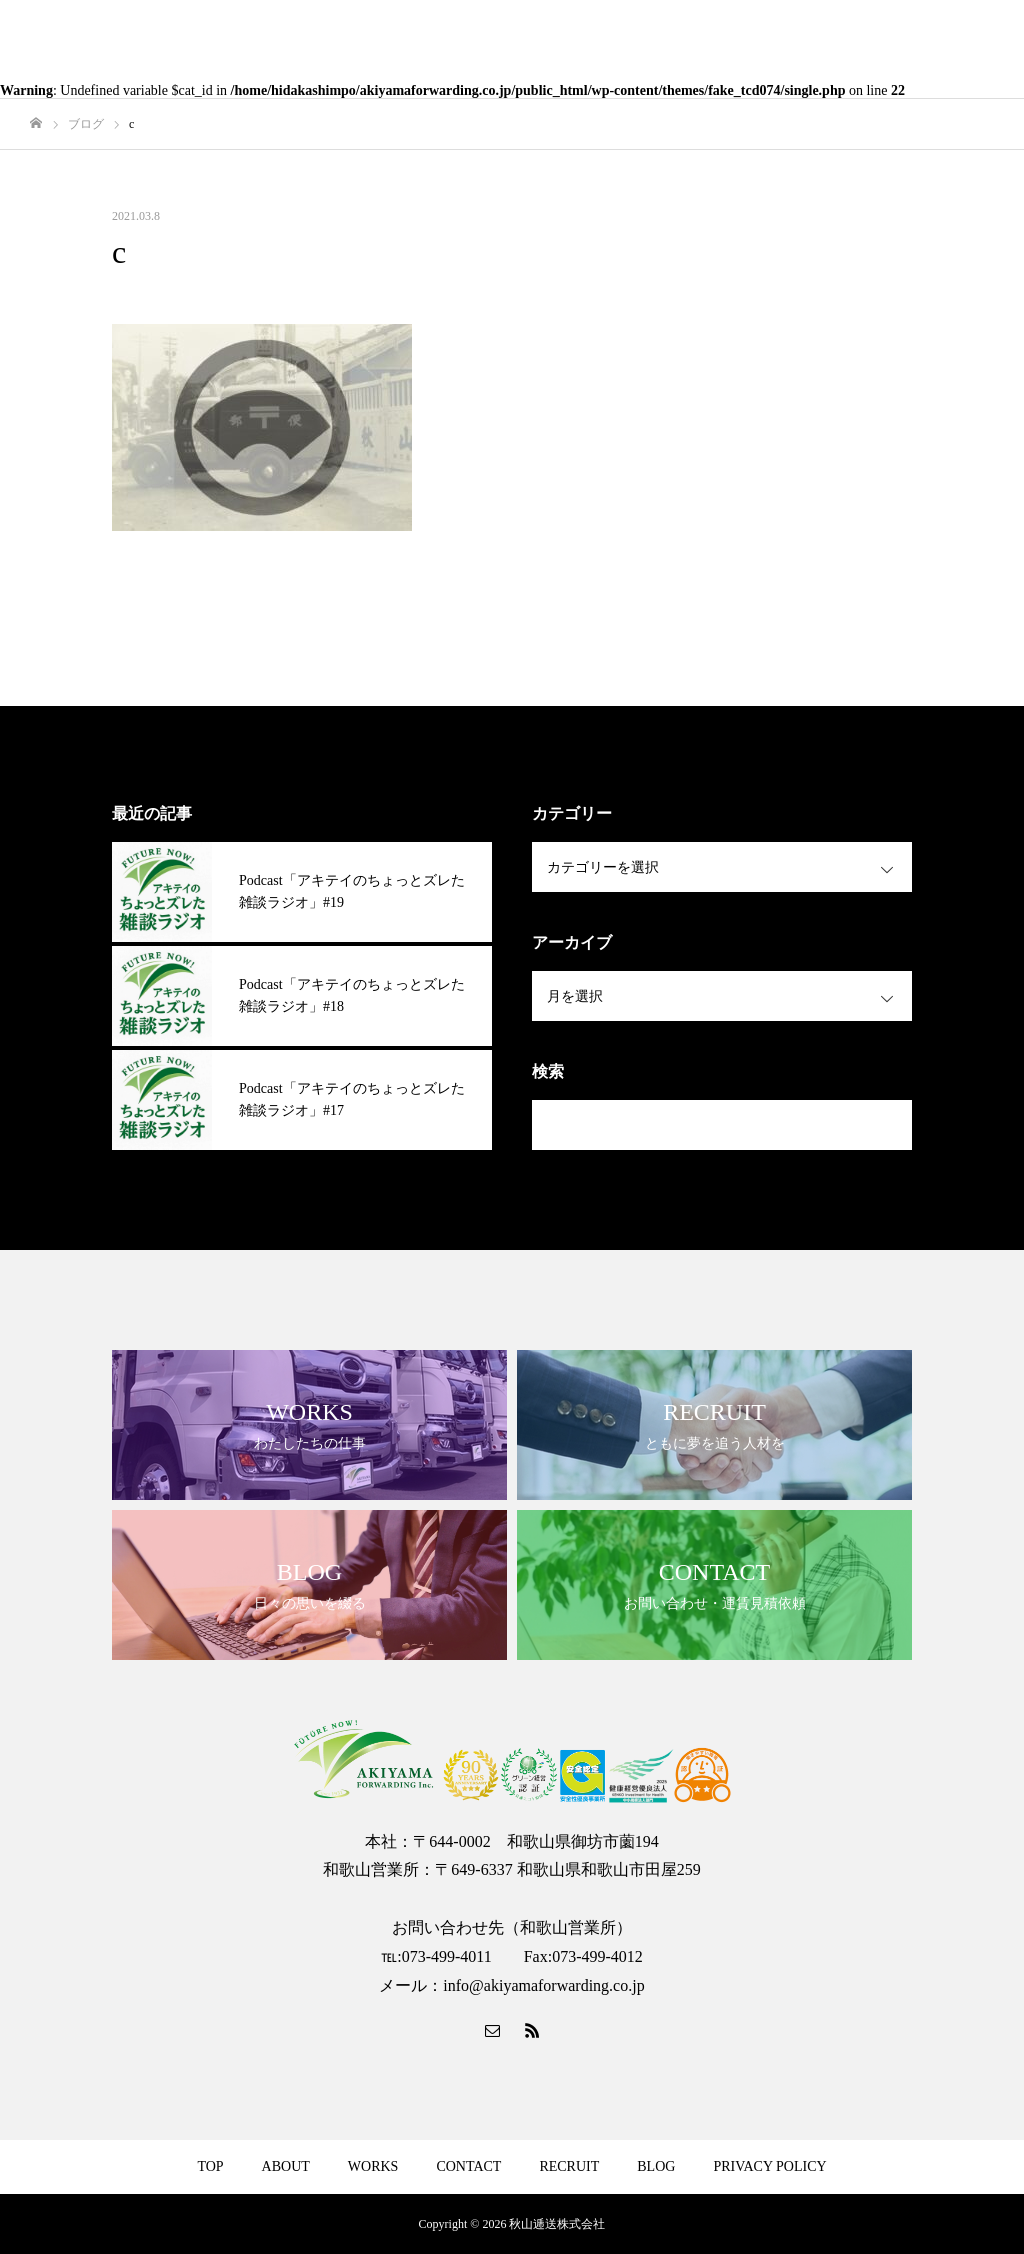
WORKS (373, 2166)
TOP (210, 2166)
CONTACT (468, 2166)
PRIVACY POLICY (769, 2166)
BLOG (656, 2166)
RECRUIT (569, 2166)
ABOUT (286, 2166)
